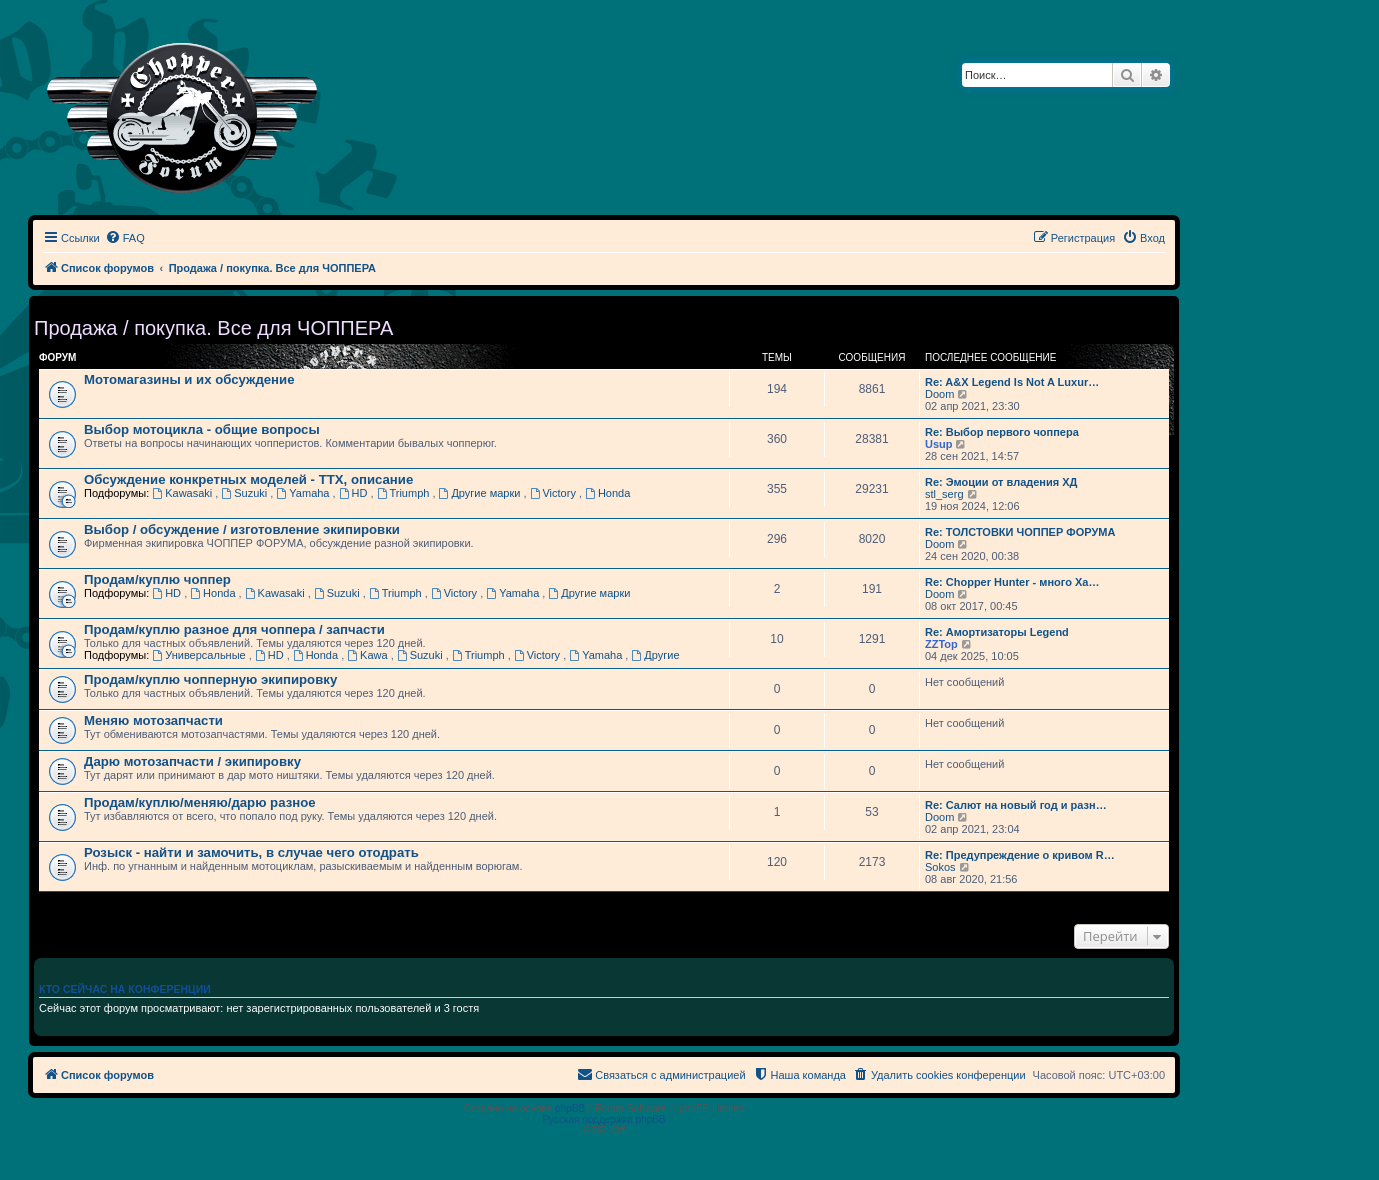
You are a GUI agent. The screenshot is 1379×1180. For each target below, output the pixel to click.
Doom (939, 394)
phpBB (570, 1108)
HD (355, 493)
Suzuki (245, 493)
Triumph (405, 493)
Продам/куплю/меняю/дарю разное (200, 802)
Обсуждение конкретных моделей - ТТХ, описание (248, 479)
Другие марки (481, 493)
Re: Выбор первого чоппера (1002, 432)
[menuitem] (125, 238)
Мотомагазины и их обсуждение (189, 379)
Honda (607, 493)
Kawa (368, 655)
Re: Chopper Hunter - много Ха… (1012, 582)
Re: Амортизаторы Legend (997, 632)
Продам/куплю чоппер (157, 579)
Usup (939, 444)
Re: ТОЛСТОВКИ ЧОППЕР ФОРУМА (1020, 532)
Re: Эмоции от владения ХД (1001, 482)
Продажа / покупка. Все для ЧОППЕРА (213, 328)
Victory (554, 493)
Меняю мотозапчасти (153, 720)
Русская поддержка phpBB (603, 1119)
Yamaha (304, 493)
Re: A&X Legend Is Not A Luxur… (1012, 382)
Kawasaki (183, 493)
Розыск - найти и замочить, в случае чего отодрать (251, 852)
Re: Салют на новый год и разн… (1016, 805)
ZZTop (941, 644)
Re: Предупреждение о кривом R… (1020, 855)
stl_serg (944, 494)
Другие (655, 655)
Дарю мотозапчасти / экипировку (192, 761)
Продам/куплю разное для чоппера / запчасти (234, 629)
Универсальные (200, 655)
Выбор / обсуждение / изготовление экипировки (242, 529)
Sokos (940, 867)
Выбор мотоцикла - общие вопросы (202, 429)
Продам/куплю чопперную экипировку (210, 679)
